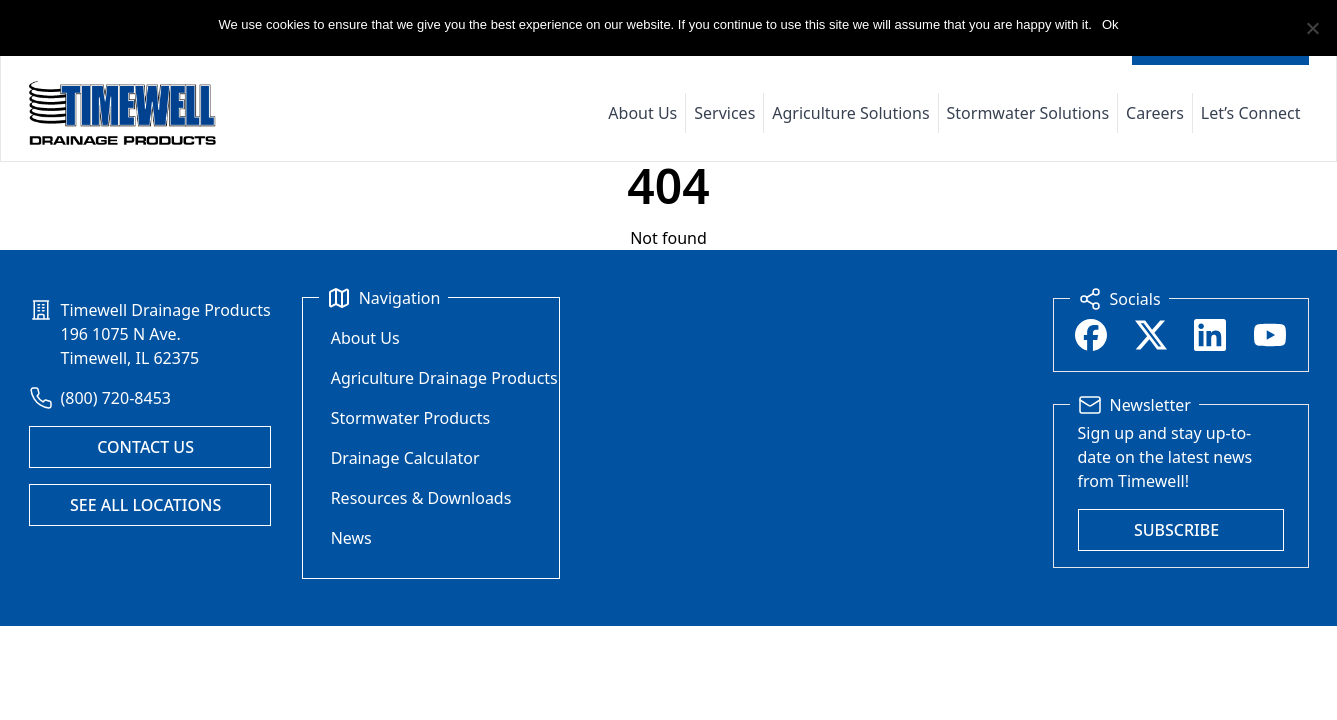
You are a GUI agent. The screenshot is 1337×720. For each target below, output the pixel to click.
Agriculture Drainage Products (444, 378)
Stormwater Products (410, 418)
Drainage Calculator (405, 458)
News (351, 538)
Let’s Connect (1251, 113)
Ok (1110, 24)
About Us (642, 113)
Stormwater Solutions (1028, 113)
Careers (1155, 113)
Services (724, 113)
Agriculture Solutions (850, 113)
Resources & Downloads (421, 498)
